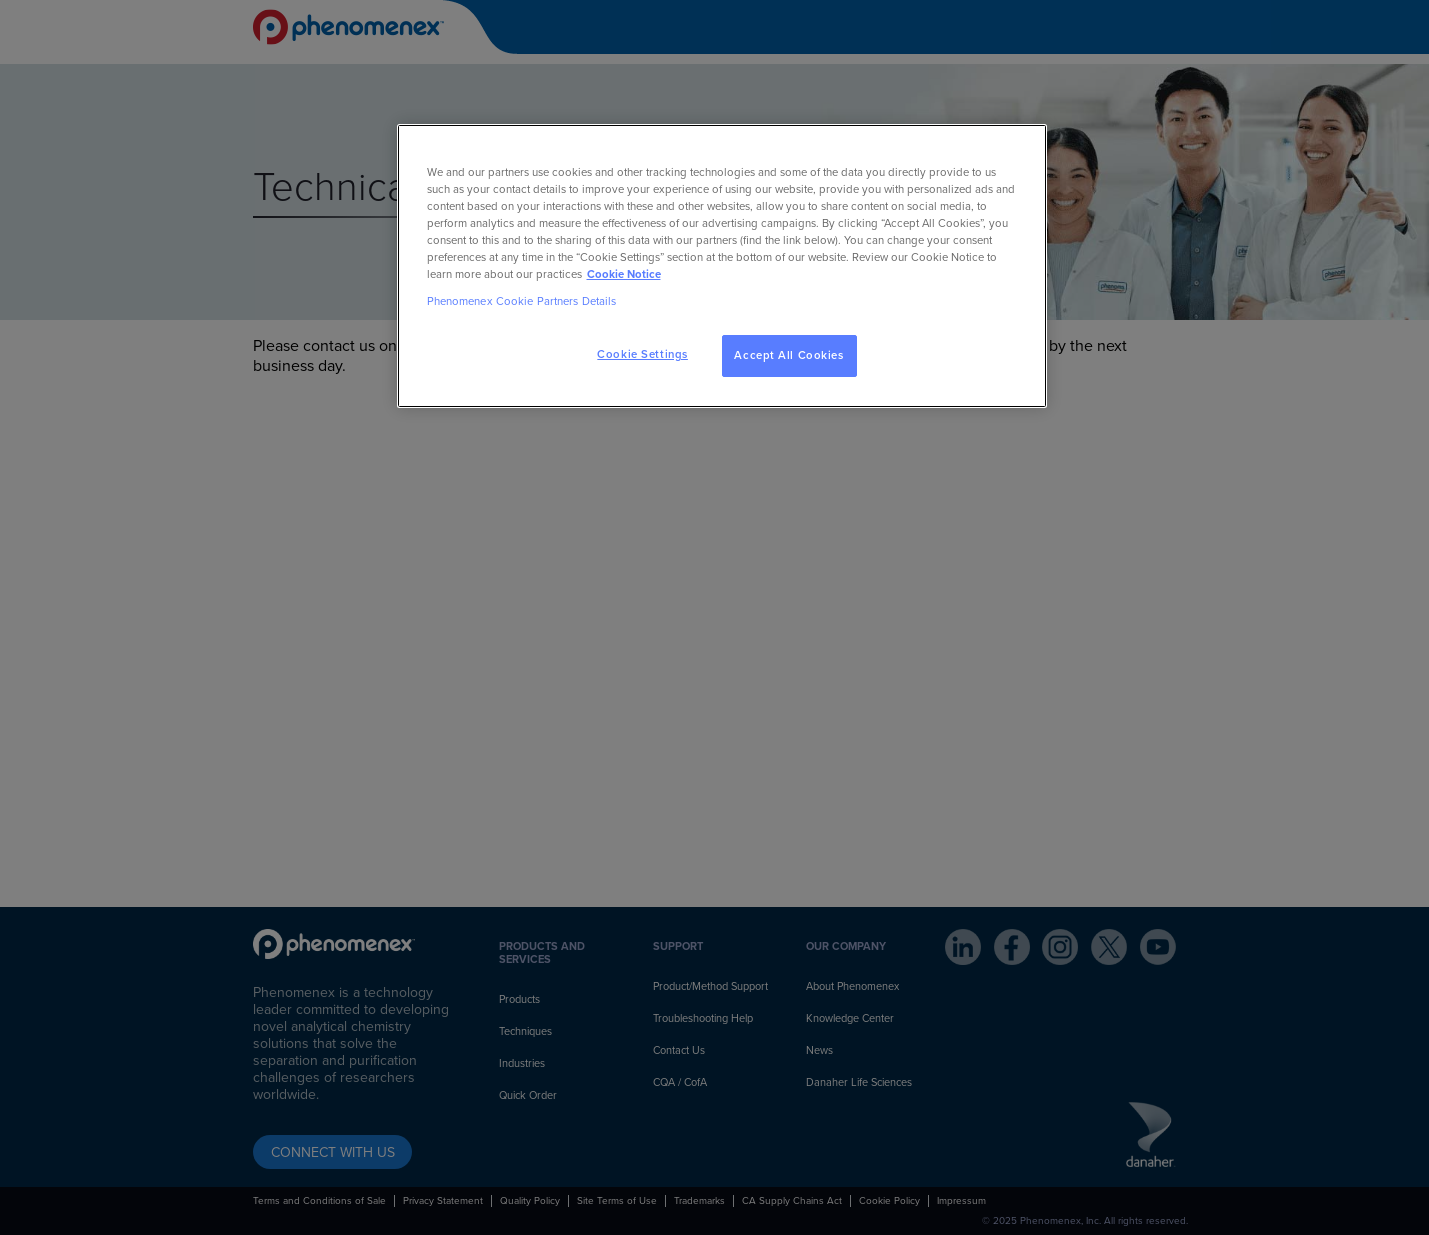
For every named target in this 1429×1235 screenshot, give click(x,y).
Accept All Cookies (788, 355)
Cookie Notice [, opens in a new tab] (624, 274)
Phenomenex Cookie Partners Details (522, 301)
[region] (722, 266)
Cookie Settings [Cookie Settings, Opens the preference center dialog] (642, 354)
